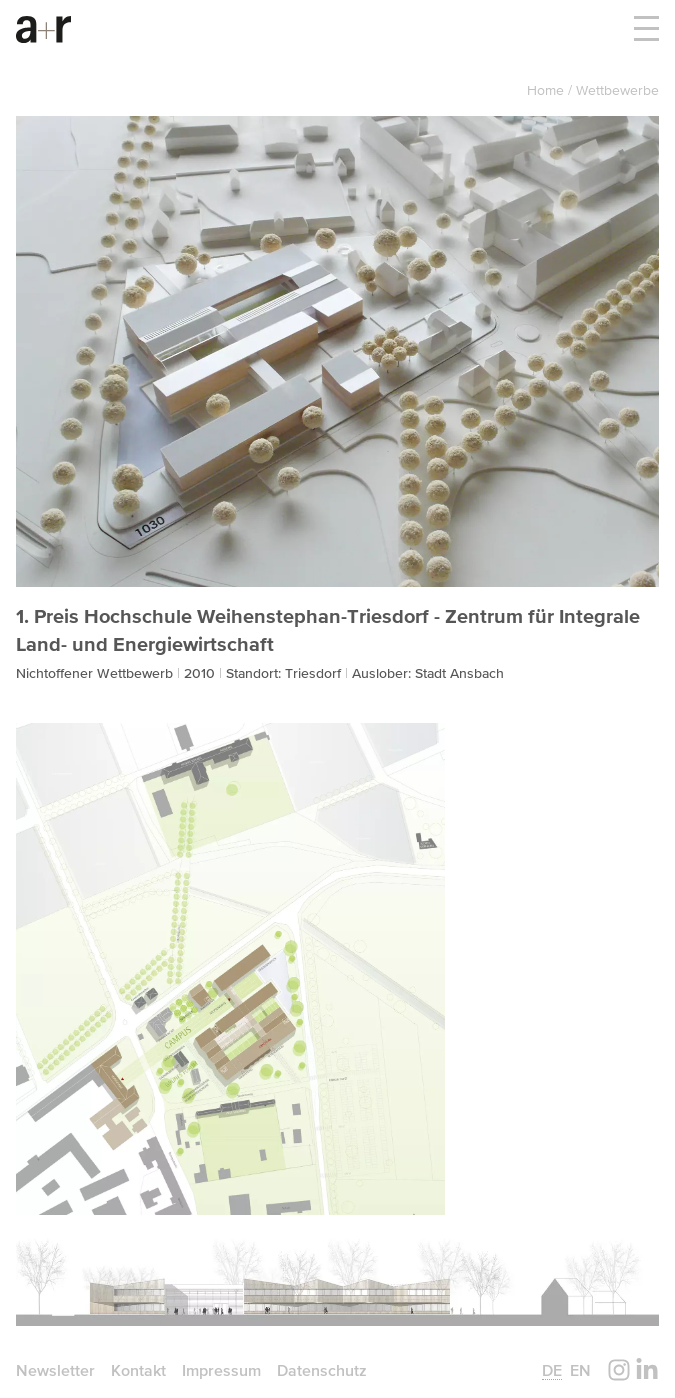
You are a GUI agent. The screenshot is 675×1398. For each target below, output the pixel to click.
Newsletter (55, 1370)
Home (547, 90)
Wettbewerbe (617, 90)
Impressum (221, 1370)
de (552, 1370)
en (580, 1370)
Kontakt (138, 1370)
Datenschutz (322, 1370)
